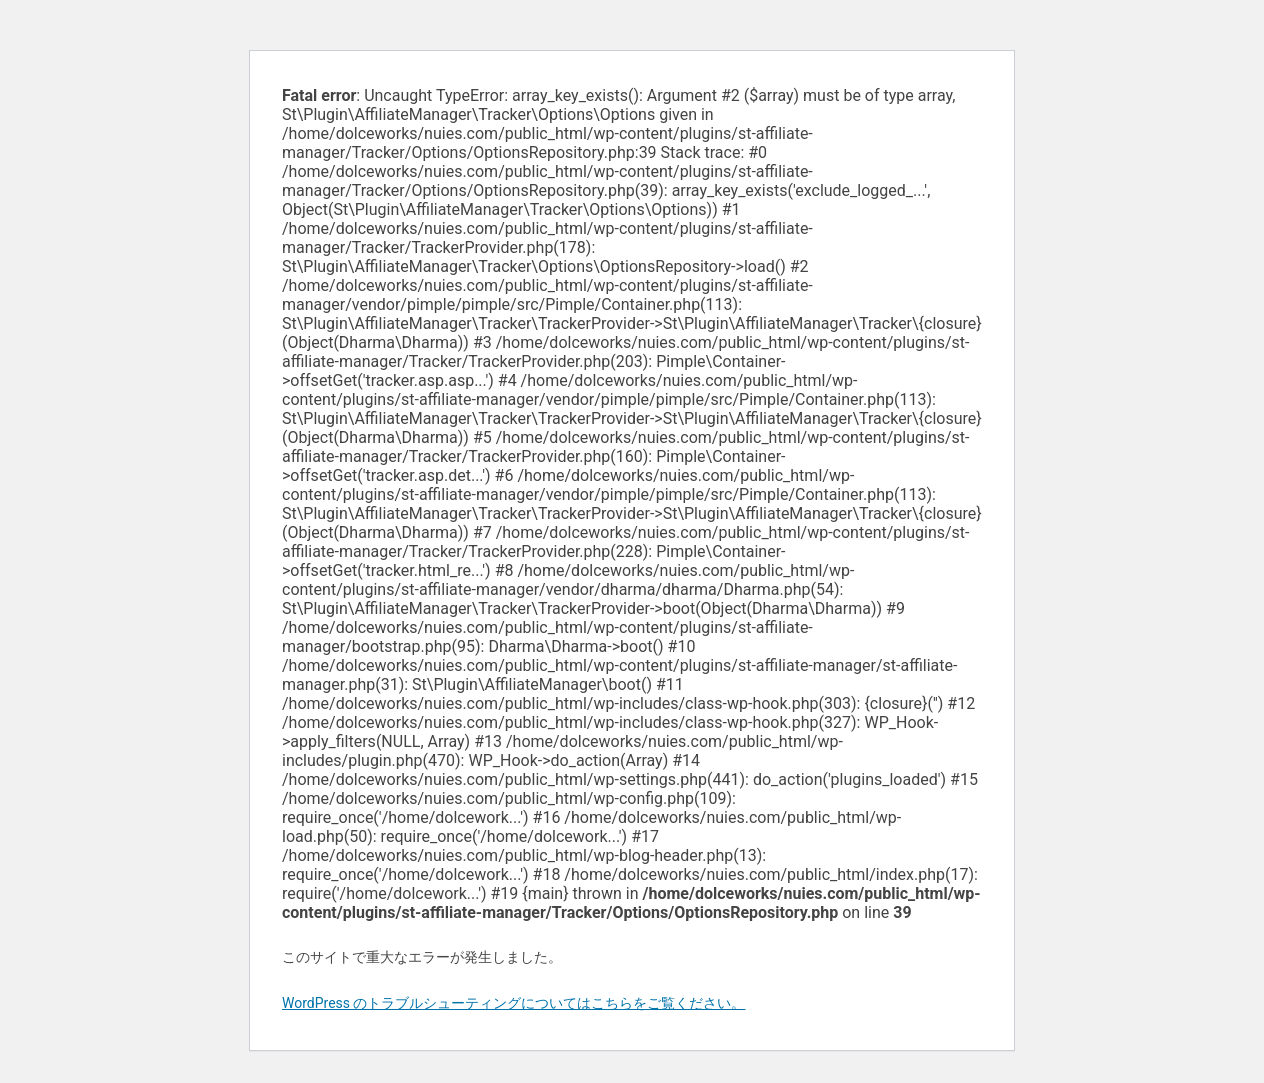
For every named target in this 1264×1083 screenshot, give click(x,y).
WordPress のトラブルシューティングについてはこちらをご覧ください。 (514, 1003)
